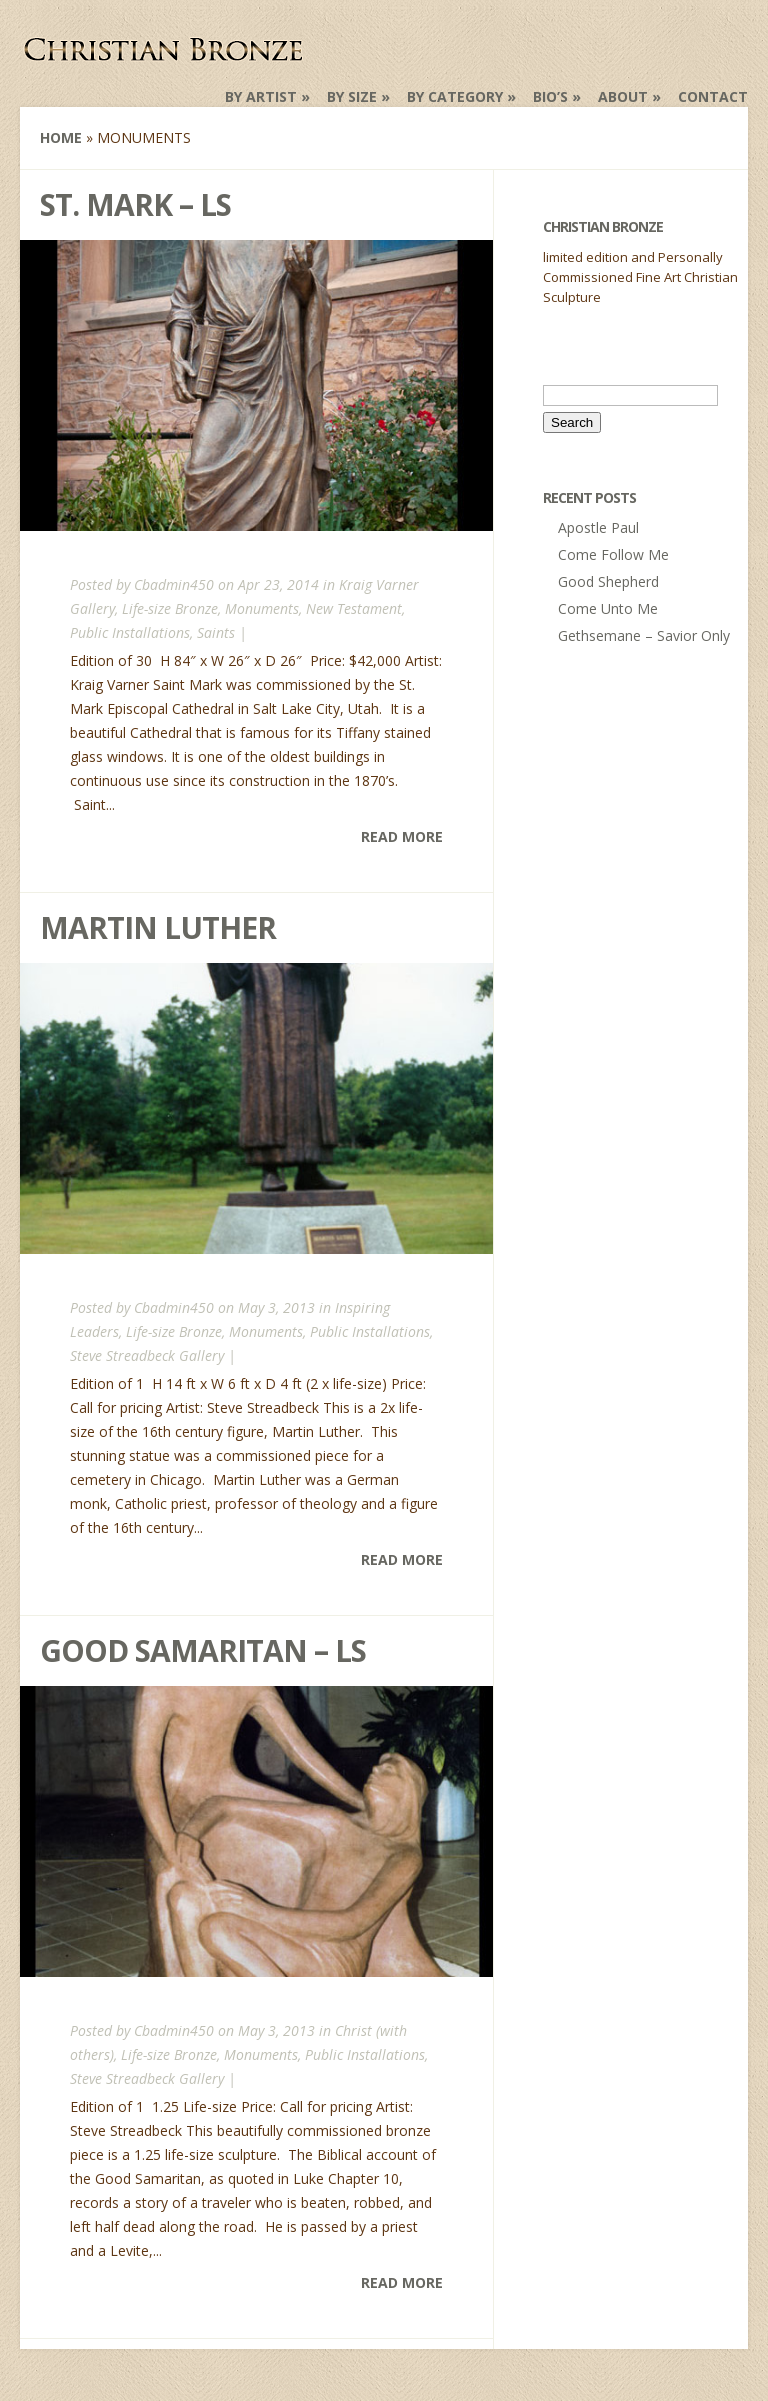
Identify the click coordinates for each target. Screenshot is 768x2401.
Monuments (262, 608)
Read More (402, 836)
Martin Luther (158, 927)
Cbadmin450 (174, 584)
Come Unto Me (608, 608)
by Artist (261, 96)
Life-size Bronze (170, 608)
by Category (455, 96)
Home (61, 137)
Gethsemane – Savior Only (644, 635)
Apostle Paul (598, 527)
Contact (713, 96)
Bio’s (550, 96)
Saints (216, 632)
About (623, 96)
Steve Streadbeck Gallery (147, 1355)
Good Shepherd (608, 581)
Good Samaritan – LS (203, 1650)
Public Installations (130, 632)
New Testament (354, 608)
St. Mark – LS (135, 204)
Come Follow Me (613, 554)
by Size (352, 96)
